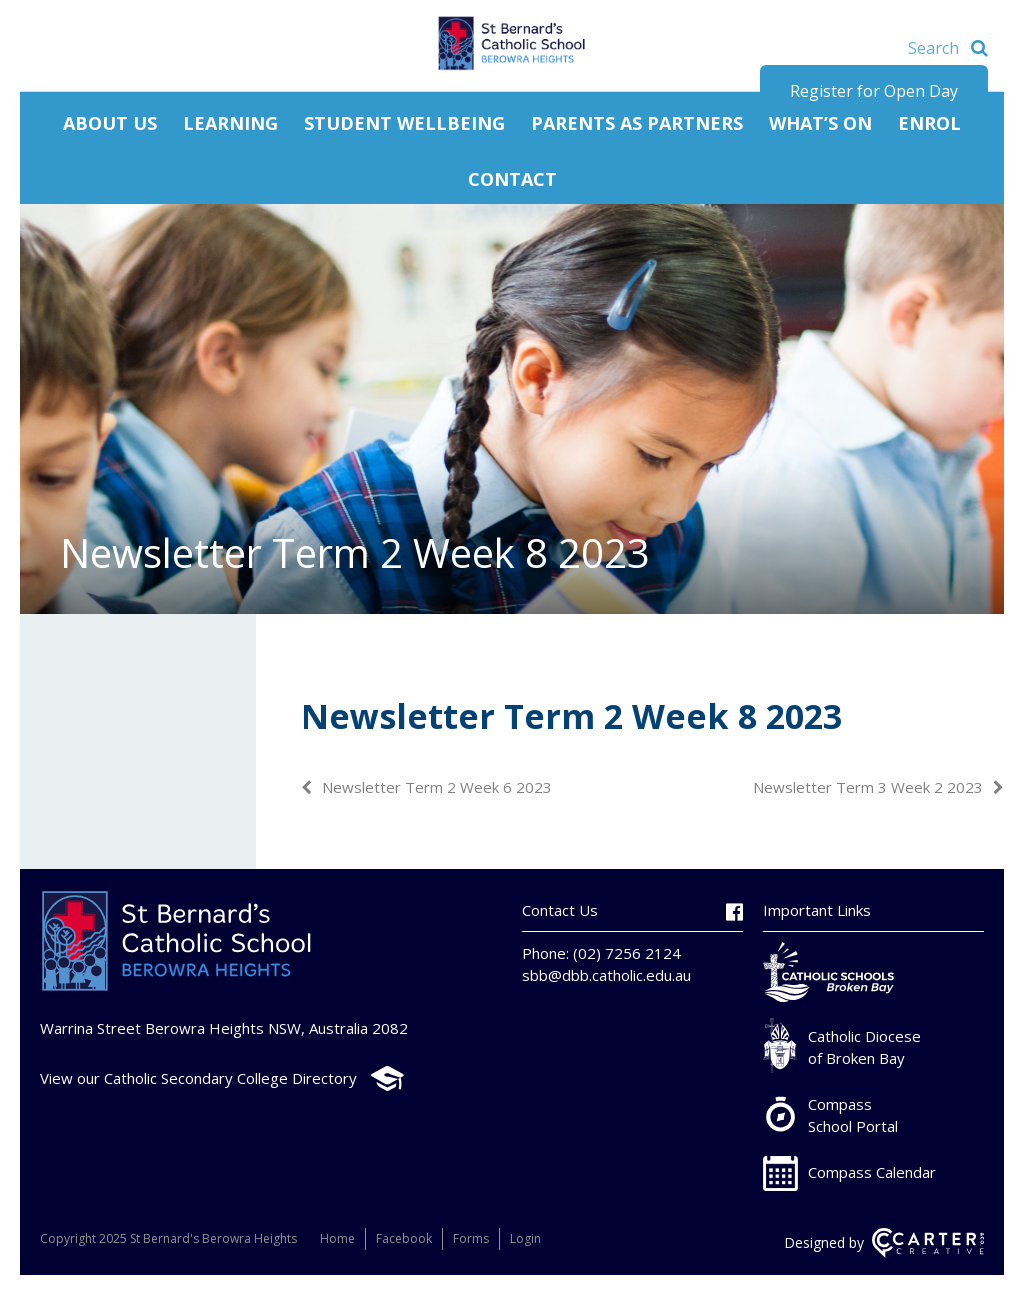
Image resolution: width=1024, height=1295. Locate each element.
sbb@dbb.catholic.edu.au (606, 975)
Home (337, 1238)
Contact (512, 179)
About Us (110, 123)
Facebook (404, 1238)
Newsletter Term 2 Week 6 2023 (437, 787)
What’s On (820, 123)
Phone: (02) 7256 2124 (601, 953)
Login (525, 1238)
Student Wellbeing (404, 123)
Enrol (929, 123)
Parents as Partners (637, 123)
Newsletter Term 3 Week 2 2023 (868, 787)
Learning (230, 123)
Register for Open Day (874, 91)
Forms (471, 1238)
